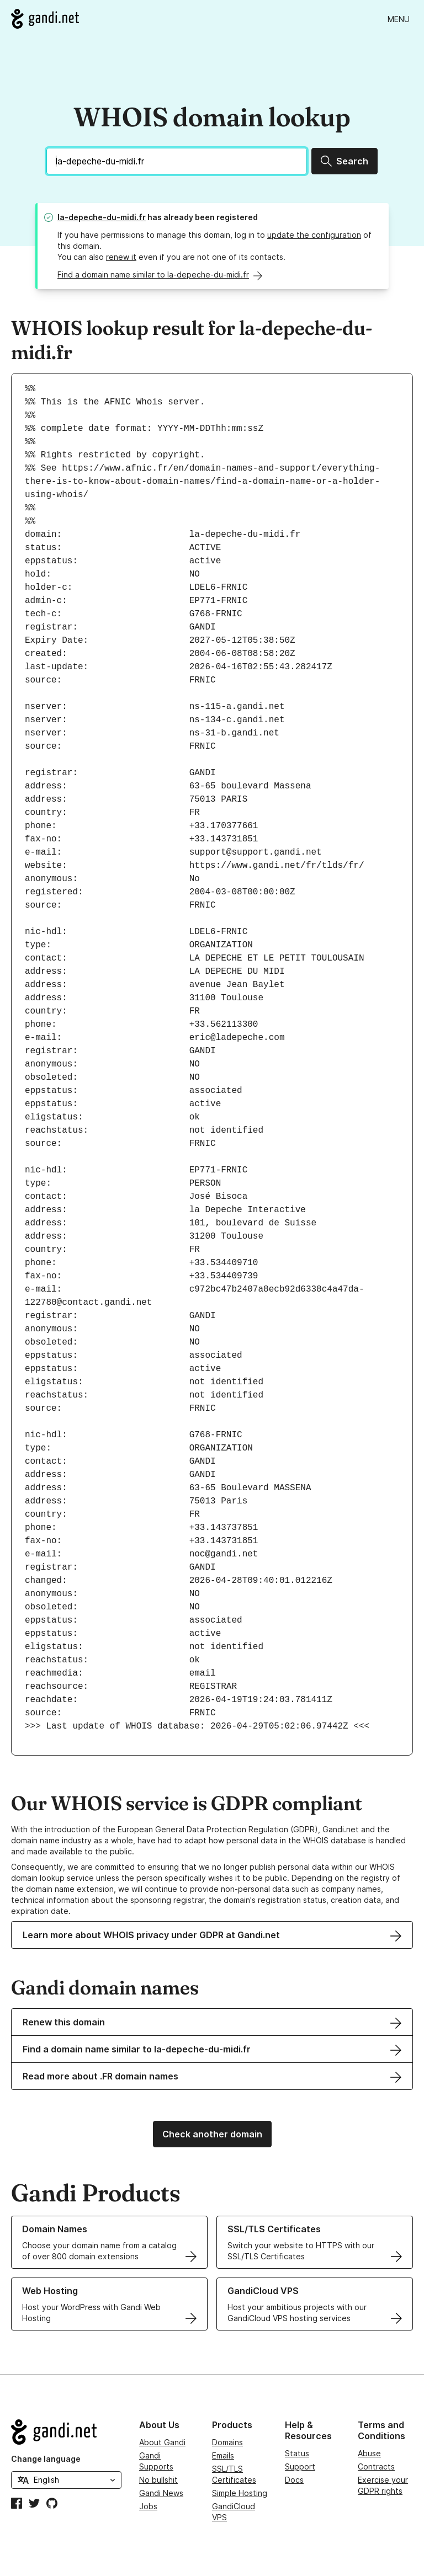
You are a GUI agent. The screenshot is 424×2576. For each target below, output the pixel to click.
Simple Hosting (239, 2493)
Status (297, 2453)
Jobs (148, 2506)
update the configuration (314, 234)
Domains (227, 2442)
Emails (223, 2455)
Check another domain (212, 2134)
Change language (46, 2458)
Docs (294, 2479)
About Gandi (162, 2442)
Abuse (369, 2453)
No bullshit (158, 2479)
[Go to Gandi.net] (45, 19)
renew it (121, 257)
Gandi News (161, 2493)
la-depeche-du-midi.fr (101, 217)
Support (300, 2466)
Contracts (376, 2466)
